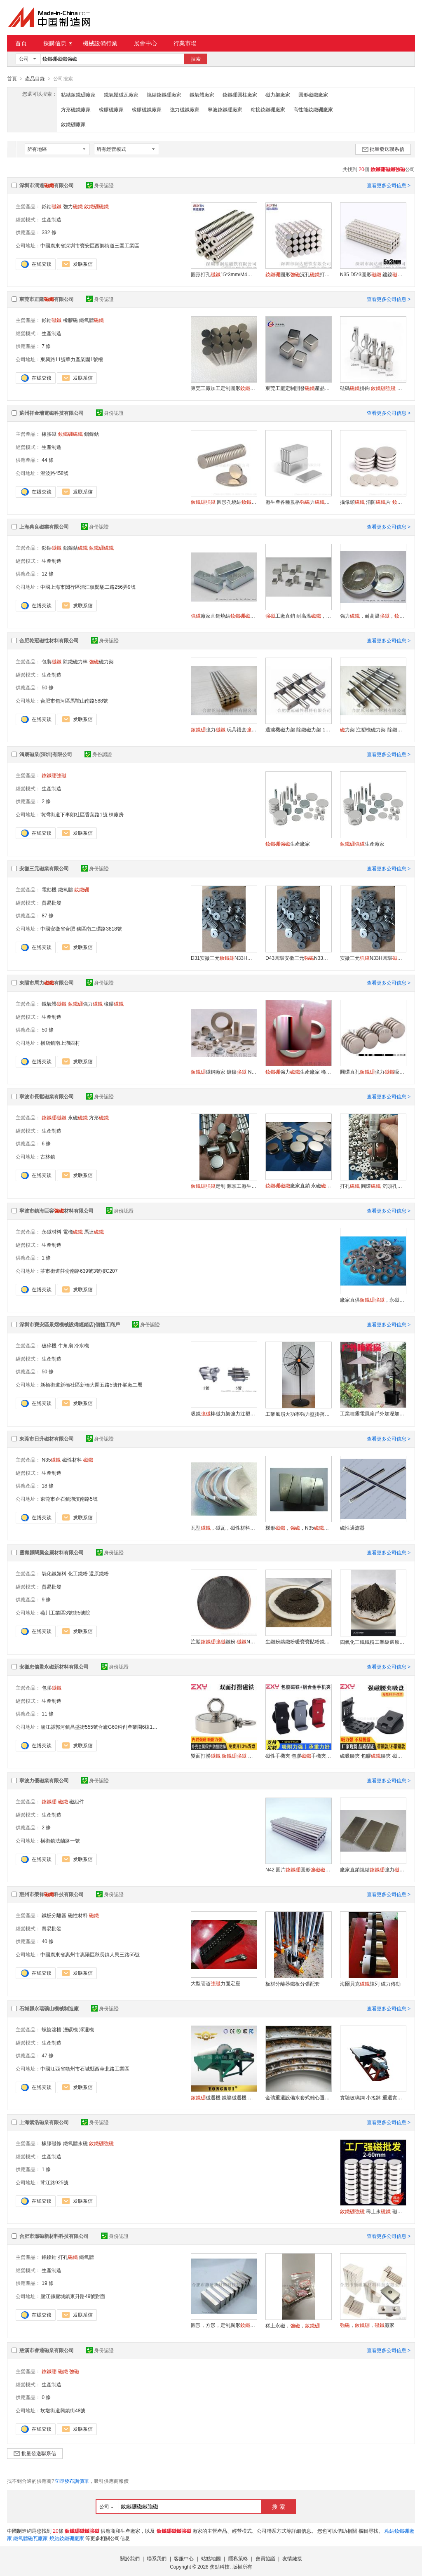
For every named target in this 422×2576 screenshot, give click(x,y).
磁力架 (101, 661)
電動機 (49, 889)
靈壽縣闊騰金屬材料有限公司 (51, 1552)
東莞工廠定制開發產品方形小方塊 (298, 388)
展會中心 (145, 43)
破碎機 (49, 1345)
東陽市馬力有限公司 (46, 982)
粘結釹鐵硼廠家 (78, 94)
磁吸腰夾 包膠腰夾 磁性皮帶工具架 (373, 1755)
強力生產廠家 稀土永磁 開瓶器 (298, 1071)
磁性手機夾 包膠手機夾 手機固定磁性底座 (298, 1755)
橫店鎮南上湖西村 (60, 1043)
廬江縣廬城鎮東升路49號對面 (72, 2296)
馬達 (94, 1231)
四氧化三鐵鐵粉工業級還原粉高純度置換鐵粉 (373, 1642)
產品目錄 (35, 79)
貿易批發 (51, 902)
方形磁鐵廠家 (76, 109)
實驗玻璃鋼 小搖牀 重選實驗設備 (373, 2097)
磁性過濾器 (352, 1527)
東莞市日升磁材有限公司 (46, 1438)
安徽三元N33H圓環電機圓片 (373, 958)
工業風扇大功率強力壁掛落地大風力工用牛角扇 (298, 1414)
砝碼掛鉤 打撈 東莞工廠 (373, 388)
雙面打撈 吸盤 (224, 1755)
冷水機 (81, 1345)
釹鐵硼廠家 (73, 124)
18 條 (48, 1485)
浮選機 (86, 2029)
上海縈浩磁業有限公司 (44, 2122)
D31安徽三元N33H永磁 (224, 958)
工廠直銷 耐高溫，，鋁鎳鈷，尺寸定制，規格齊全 (298, 615)
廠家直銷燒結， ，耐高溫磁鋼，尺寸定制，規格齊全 (224, 615)
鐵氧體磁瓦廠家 (121, 94)
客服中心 (184, 2558)
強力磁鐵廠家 (184, 109)
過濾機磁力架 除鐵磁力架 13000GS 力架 (298, 729)
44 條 (48, 460)
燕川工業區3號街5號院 (65, 1612)
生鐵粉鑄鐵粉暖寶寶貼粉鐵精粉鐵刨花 (298, 1641)
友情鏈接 (292, 2558)
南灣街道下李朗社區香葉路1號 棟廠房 (82, 814)
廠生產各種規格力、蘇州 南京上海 (298, 502)
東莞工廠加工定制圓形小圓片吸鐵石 (224, 388)
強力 (73, 206)
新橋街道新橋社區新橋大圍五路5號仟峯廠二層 (91, 1384)
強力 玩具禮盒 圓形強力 (224, 729)
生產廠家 (287, 843)
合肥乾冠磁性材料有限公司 (49, 640)
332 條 (49, 232)
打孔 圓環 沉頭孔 (373, 1186)
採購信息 (57, 43)
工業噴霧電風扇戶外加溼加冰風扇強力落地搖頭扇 (373, 1413)
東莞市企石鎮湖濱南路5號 (69, 1499)
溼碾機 (70, 2029)
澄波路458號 (54, 473)
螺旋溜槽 (51, 2029)
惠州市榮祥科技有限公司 (51, 1894)
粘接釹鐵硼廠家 (268, 109)
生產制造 (51, 219)
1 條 (46, 1257)
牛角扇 (65, 1345)
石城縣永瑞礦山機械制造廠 (49, 2008)
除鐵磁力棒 (75, 661)
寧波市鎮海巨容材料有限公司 (56, 1210)
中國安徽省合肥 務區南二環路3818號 (81, 928)
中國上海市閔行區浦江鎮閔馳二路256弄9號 (88, 587)
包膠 (51, 1687)
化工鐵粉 (78, 1573)
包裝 (51, 661)
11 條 (48, 1713)
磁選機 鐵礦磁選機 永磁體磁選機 (224, 2097)
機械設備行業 (100, 43)
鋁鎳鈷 (91, 434)
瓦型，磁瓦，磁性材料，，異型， (224, 1527)
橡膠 (114, 1003)
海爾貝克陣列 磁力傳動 (370, 1983)
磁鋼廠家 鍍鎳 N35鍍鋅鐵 (224, 1071)
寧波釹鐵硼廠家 (225, 109)
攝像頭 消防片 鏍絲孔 (373, 502)
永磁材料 (51, 1231)
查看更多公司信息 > (388, 185)
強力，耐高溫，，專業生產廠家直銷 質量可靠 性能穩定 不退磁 (373, 615)
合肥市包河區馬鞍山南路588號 (74, 700)
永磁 (78, 1117)
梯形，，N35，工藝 (298, 1527)
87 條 (48, 915)
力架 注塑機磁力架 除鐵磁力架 (373, 729)
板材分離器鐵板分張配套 (292, 1983)
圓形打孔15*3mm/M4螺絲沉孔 (224, 274)
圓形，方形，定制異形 (224, 2325)
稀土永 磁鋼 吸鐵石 (373, 2211)
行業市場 (185, 43)
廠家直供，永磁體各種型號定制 (373, 1299)
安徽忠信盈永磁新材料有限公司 (54, 1666)
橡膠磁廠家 (111, 109)
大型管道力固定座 (215, 1983)
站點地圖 (211, 2558)
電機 (73, 1231)
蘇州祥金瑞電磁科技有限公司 (51, 413)
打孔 (68, 2257)
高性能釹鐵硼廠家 (313, 109)
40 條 (48, 1941)
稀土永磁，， (292, 2325)
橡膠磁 (70, 320)
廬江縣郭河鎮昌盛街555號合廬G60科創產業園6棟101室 (101, 1727)
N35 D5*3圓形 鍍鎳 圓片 (373, 274)
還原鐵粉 (99, 1573)
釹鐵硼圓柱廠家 (240, 94)
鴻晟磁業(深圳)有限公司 (45, 754)
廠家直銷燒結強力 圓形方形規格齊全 (373, 1869)
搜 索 (278, 2506)
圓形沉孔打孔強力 (298, 274)
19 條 (48, 2283)
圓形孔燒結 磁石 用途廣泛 (224, 502)
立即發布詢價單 (71, 2481)
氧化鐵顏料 (54, 1573)
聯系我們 (156, 2558)
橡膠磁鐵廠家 (147, 109)
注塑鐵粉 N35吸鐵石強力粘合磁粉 (224, 1641)
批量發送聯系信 (383, 149)
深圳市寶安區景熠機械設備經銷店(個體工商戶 (69, 1324)
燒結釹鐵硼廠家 (164, 94)
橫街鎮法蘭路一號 (60, 1840)
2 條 (46, 801)
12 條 (48, 573)
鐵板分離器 (54, 1915)
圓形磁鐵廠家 (313, 94)
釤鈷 (51, 206)
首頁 (21, 43)
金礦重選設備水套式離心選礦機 (298, 2097)
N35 (51, 1459)
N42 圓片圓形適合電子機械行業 (298, 1869)
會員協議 (265, 2558)
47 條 (48, 2055)
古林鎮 (47, 1156)
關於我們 (130, 2558)
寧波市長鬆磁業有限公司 (46, 1096)
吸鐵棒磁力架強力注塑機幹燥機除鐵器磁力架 (224, 1413)
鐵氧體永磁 (75, 2143)
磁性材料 (72, 1459)
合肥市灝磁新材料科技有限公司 (54, 2236)
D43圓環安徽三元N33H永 (298, 958)
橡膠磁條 (51, 2143)
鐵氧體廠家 (202, 94)
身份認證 (100, 185)
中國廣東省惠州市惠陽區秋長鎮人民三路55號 (90, 1954)
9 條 (46, 1599)
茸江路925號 (54, 2182)
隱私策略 (238, 2558)
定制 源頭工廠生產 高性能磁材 (224, 1186)
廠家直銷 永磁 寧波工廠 (298, 1185)
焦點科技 (220, 2566)
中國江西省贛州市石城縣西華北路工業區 (84, 2068)
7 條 (46, 346)
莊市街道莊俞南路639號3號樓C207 (78, 1271)
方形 (99, 1117)
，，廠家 (367, 2325)
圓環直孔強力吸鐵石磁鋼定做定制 (373, 1071)
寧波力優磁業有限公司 (44, 1780)
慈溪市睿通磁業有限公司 (46, 2350)
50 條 (48, 687)
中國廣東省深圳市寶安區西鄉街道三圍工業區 (89, 245)
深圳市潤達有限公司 (46, 185)
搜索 (196, 59)
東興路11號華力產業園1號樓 (71, 359)
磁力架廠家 (277, 94)
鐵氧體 (91, 320)
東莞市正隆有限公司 (46, 299)
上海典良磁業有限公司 (44, 526)
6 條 (46, 1143)
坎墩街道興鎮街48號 (62, 2410)
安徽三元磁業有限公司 (44, 868)
